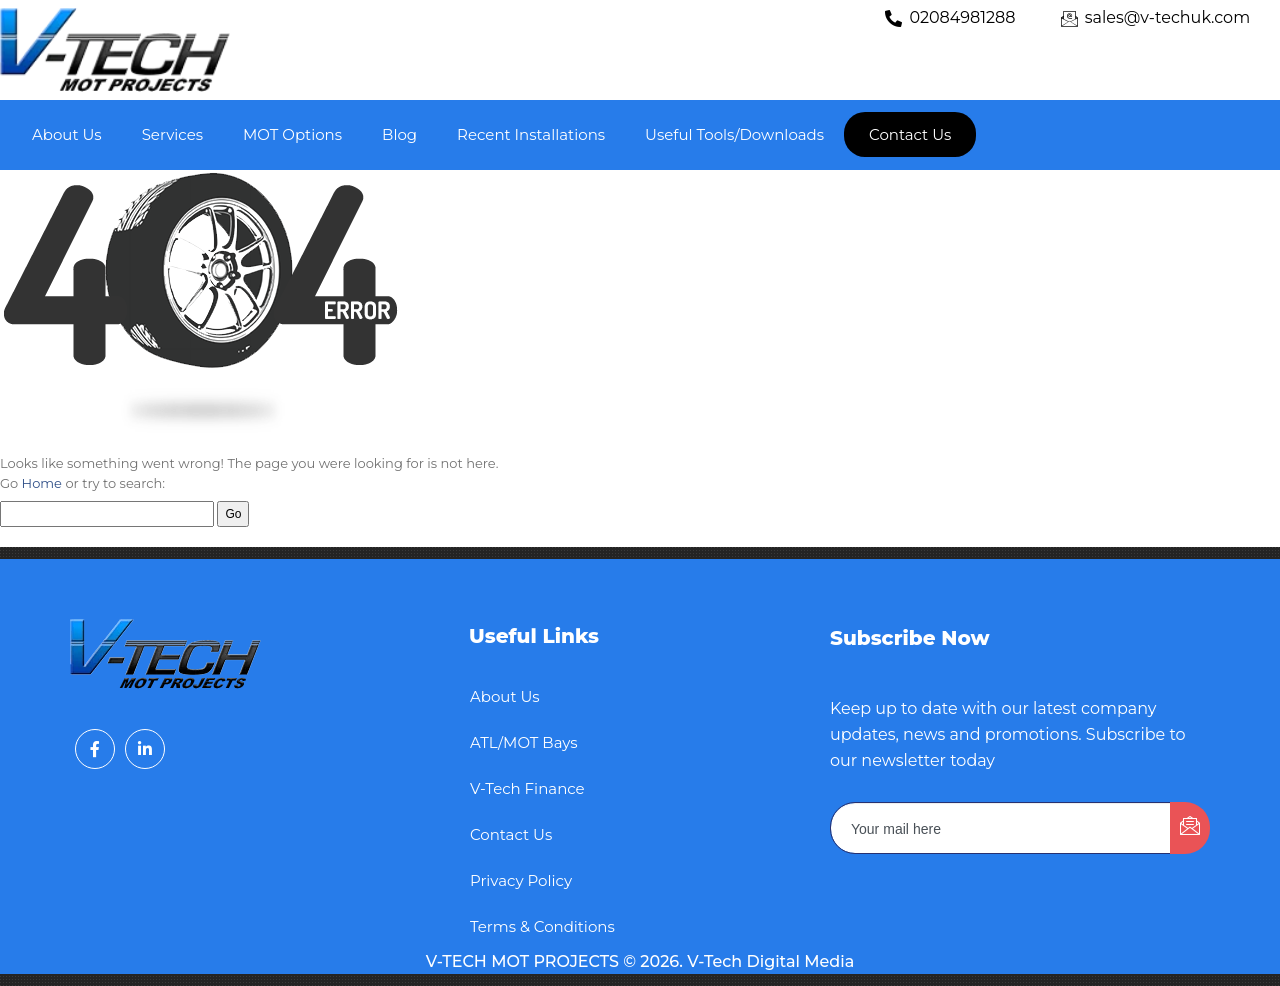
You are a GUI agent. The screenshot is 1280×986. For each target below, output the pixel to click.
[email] (1001, 828)
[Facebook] (95, 749)
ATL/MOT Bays (524, 742)
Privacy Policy (521, 880)
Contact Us (511, 834)
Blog (399, 134)
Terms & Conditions (542, 926)
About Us (67, 134)
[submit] (1190, 828)
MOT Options (292, 134)
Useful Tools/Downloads (734, 134)
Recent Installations (531, 134)
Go (233, 514)
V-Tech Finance (527, 788)
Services (172, 134)
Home (42, 483)
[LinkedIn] (145, 749)
